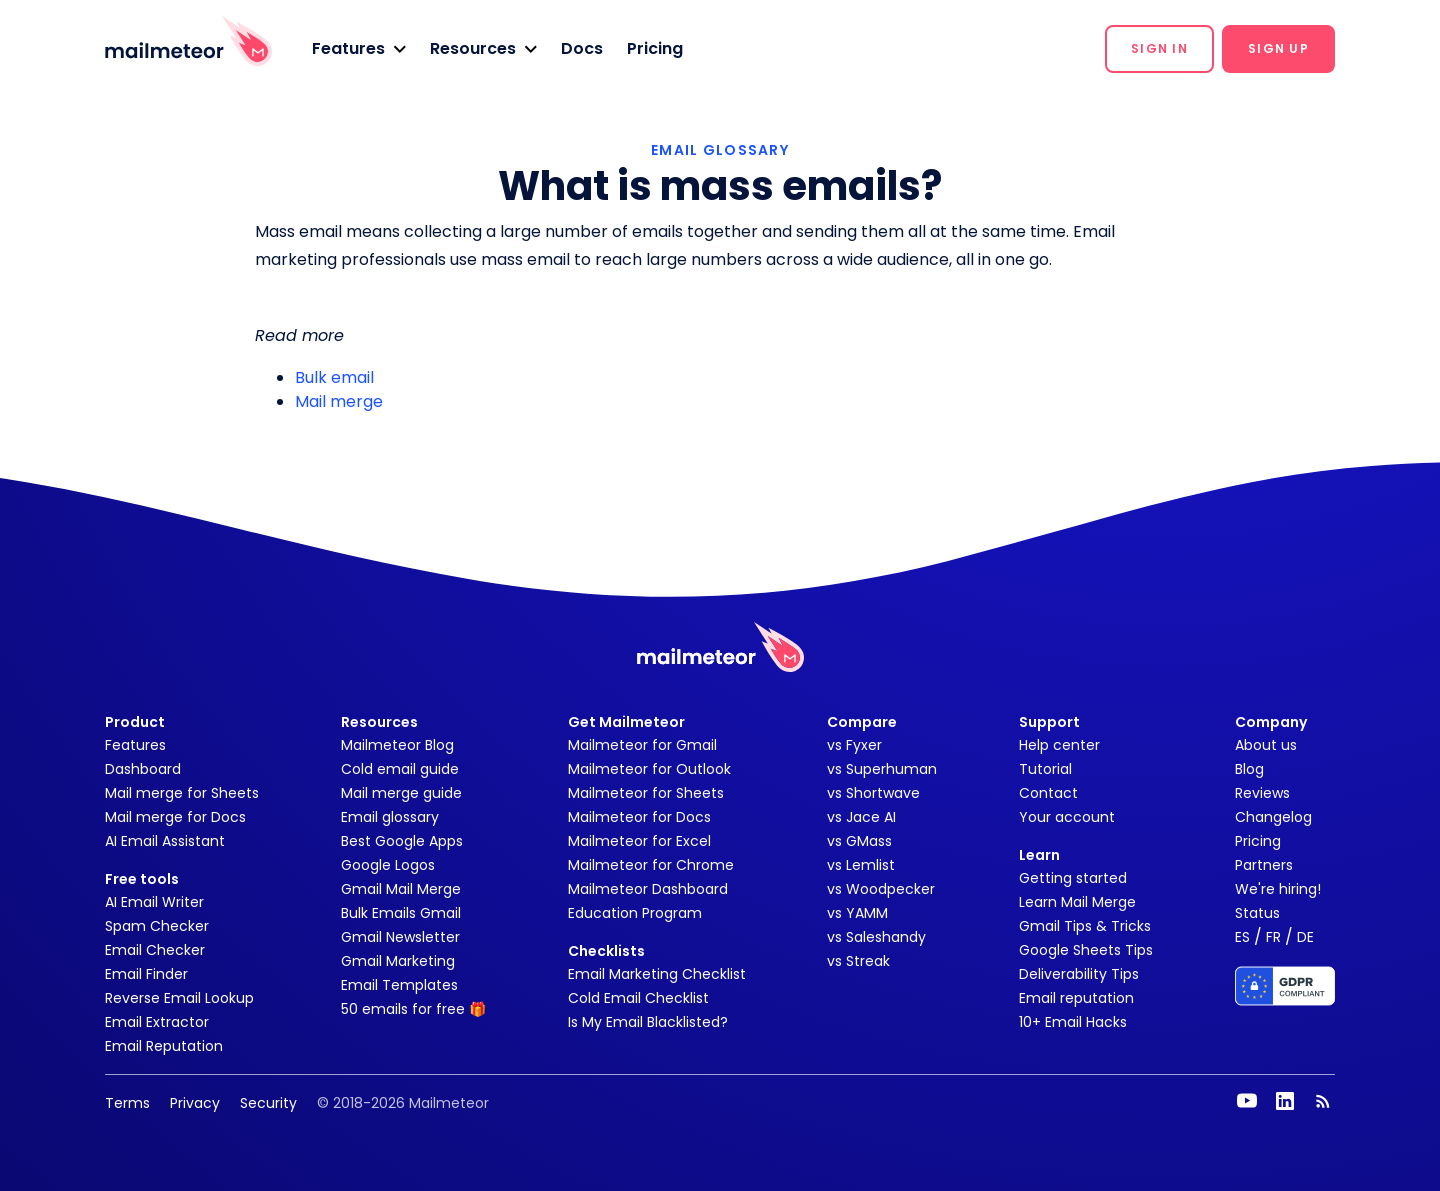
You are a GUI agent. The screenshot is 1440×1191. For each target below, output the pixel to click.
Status (1257, 913)
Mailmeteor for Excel (639, 841)
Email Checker (155, 950)
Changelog (1273, 817)
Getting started (1073, 878)
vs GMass (859, 841)
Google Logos (388, 865)
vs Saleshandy (876, 937)
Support (1049, 722)
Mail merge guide (401, 793)
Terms (127, 1103)
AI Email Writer (154, 902)
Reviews (1262, 793)
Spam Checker (157, 926)
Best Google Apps (402, 841)
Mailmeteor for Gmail (642, 745)
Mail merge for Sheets (182, 793)
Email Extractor (157, 1022)
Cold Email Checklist (638, 998)
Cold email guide (400, 769)
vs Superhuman (882, 769)
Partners (1264, 865)
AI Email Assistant (165, 841)
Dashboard (143, 769)
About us (1266, 745)
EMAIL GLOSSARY (720, 150)
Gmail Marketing (398, 961)
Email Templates (399, 985)
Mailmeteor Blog (397, 745)
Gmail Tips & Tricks (1085, 926)
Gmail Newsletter (400, 937)
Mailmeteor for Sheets (646, 793)
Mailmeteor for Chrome (651, 865)
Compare (862, 722)
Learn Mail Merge (1077, 902)
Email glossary (390, 817)
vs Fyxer (854, 745)
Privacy (195, 1103)
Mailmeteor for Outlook (649, 769)
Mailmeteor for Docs (639, 817)
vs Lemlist (861, 865)
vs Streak (858, 961)
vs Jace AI (861, 817)
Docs (582, 48)
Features (135, 745)
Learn (1039, 855)
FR (1273, 937)
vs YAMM (857, 913)
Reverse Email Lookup (179, 998)
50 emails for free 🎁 (413, 1009)
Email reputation (1076, 998)
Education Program (635, 913)
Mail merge (339, 401)
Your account (1067, 817)
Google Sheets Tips (1086, 950)
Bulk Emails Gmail (401, 913)
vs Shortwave (873, 793)
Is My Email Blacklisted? (648, 1022)
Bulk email (334, 377)
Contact (1048, 793)
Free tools (142, 879)
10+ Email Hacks (1073, 1022)
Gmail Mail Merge (401, 889)
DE (1305, 937)
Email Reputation (164, 1046)
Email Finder (146, 974)
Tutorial (1045, 769)
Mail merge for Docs (175, 817)
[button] (359, 49)
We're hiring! (1278, 889)
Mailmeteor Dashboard (648, 889)
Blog (1249, 769)
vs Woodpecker (881, 889)
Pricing (655, 48)
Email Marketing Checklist (657, 974)
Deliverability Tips (1079, 974)
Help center (1059, 745)
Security (268, 1103)
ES (1242, 937)
